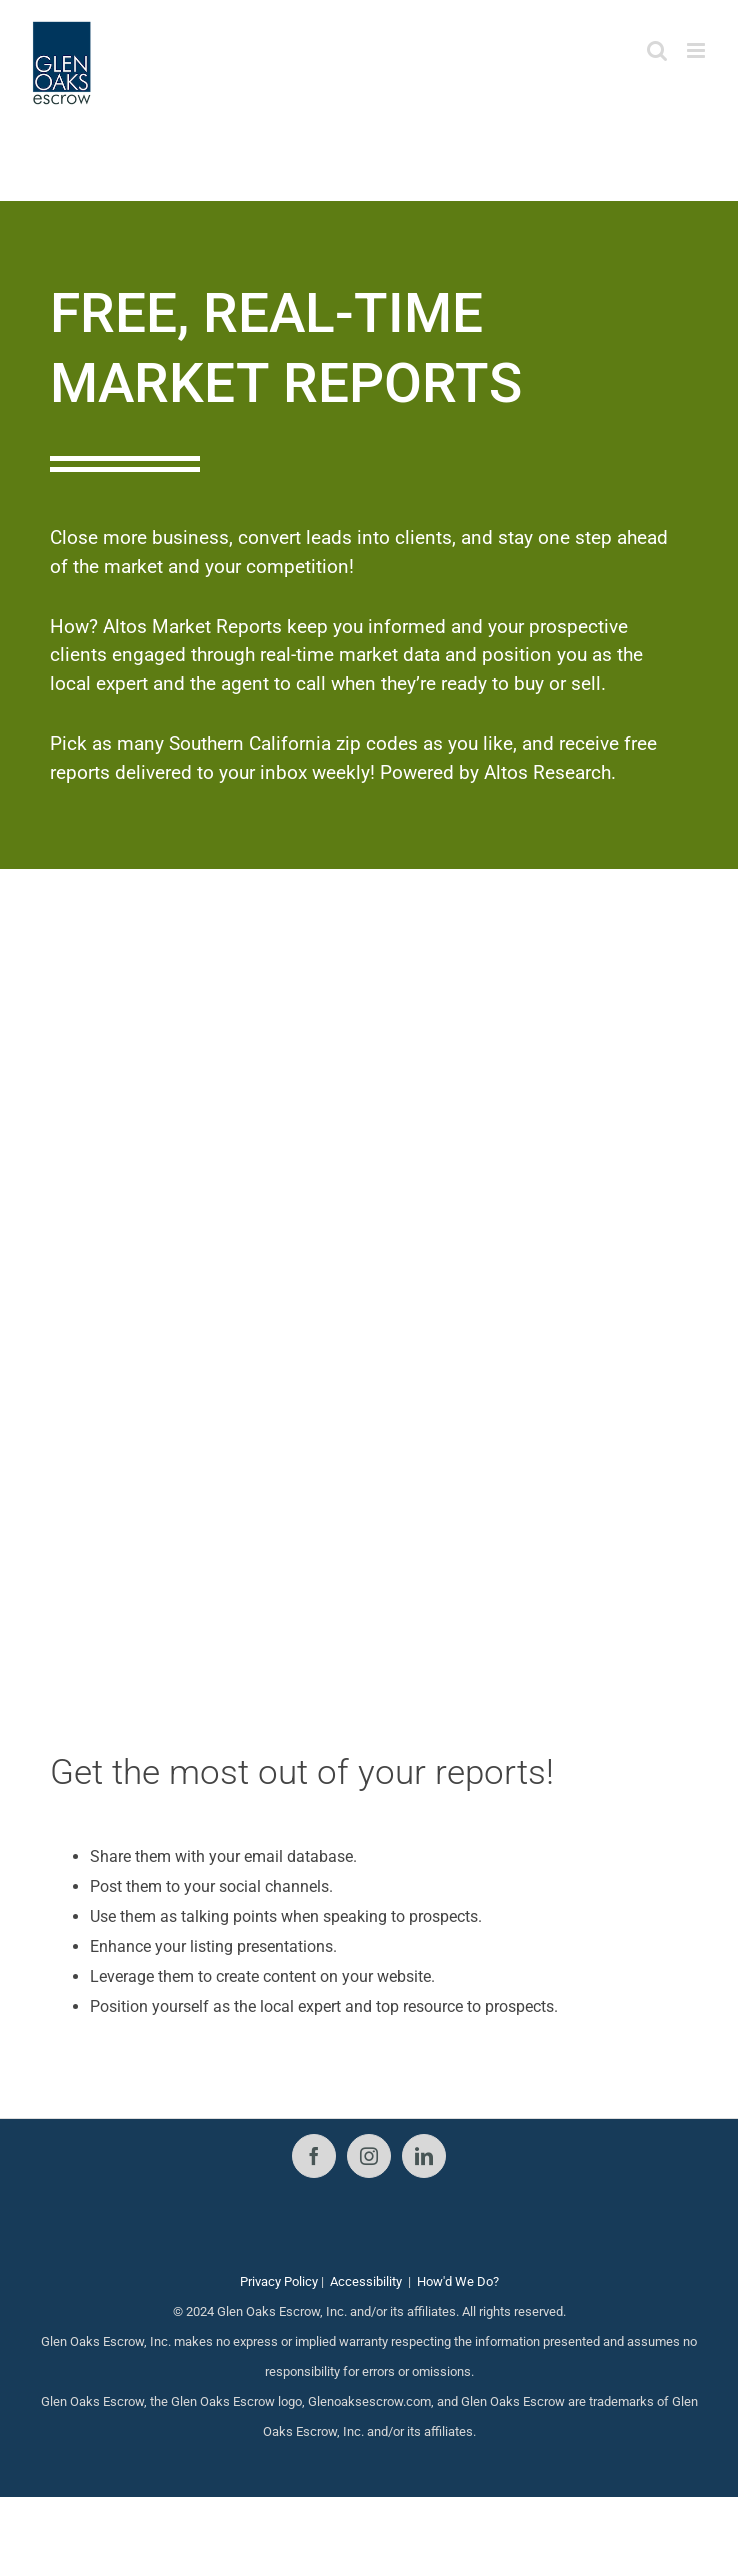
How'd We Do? (458, 2281)
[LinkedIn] (424, 2156)
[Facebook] (314, 2156)
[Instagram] (369, 2156)
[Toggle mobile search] (657, 50)
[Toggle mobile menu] (697, 50)
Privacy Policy (279, 2281)
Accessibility (366, 2281)
